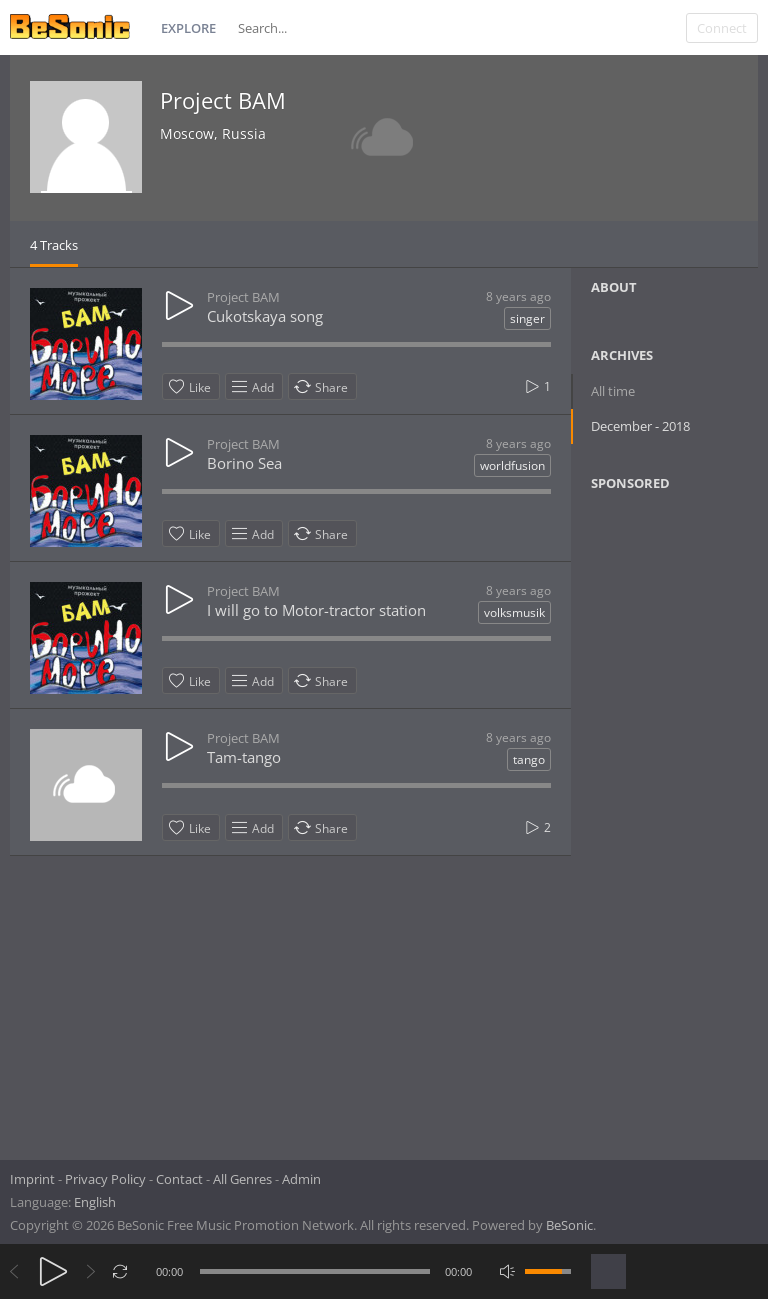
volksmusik (514, 612)
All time (613, 391)
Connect (722, 28)
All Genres (242, 1179)
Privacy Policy (105, 1179)
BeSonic (569, 1225)
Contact (179, 1179)
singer (527, 318)
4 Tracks (54, 245)
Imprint (32, 1179)
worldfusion (512, 465)
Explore (188, 28)
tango (529, 759)
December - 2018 (640, 426)
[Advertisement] (678, 819)
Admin (301, 1179)
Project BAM (223, 100)
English (95, 1202)
